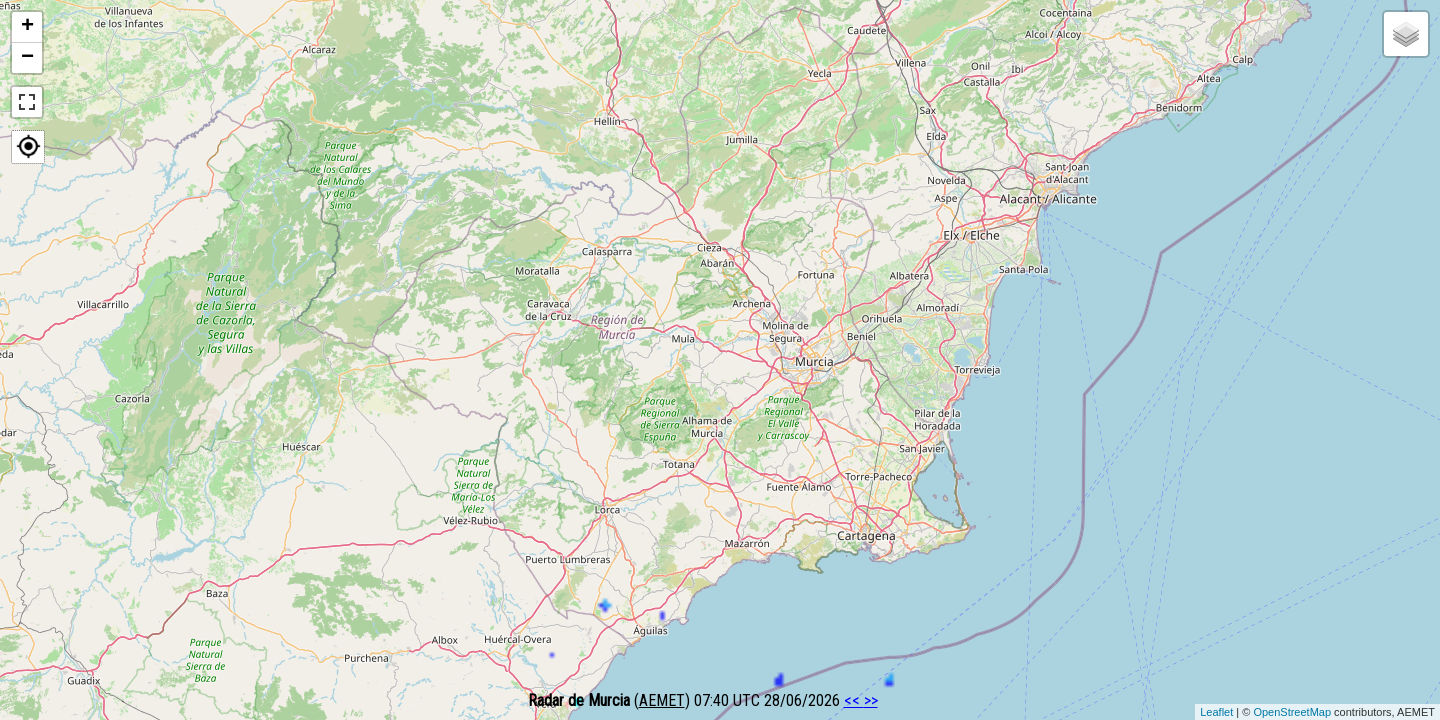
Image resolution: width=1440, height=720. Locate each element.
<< (854, 700)
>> (871, 700)
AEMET (662, 700)
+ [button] (27, 27)
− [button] (27, 58)
